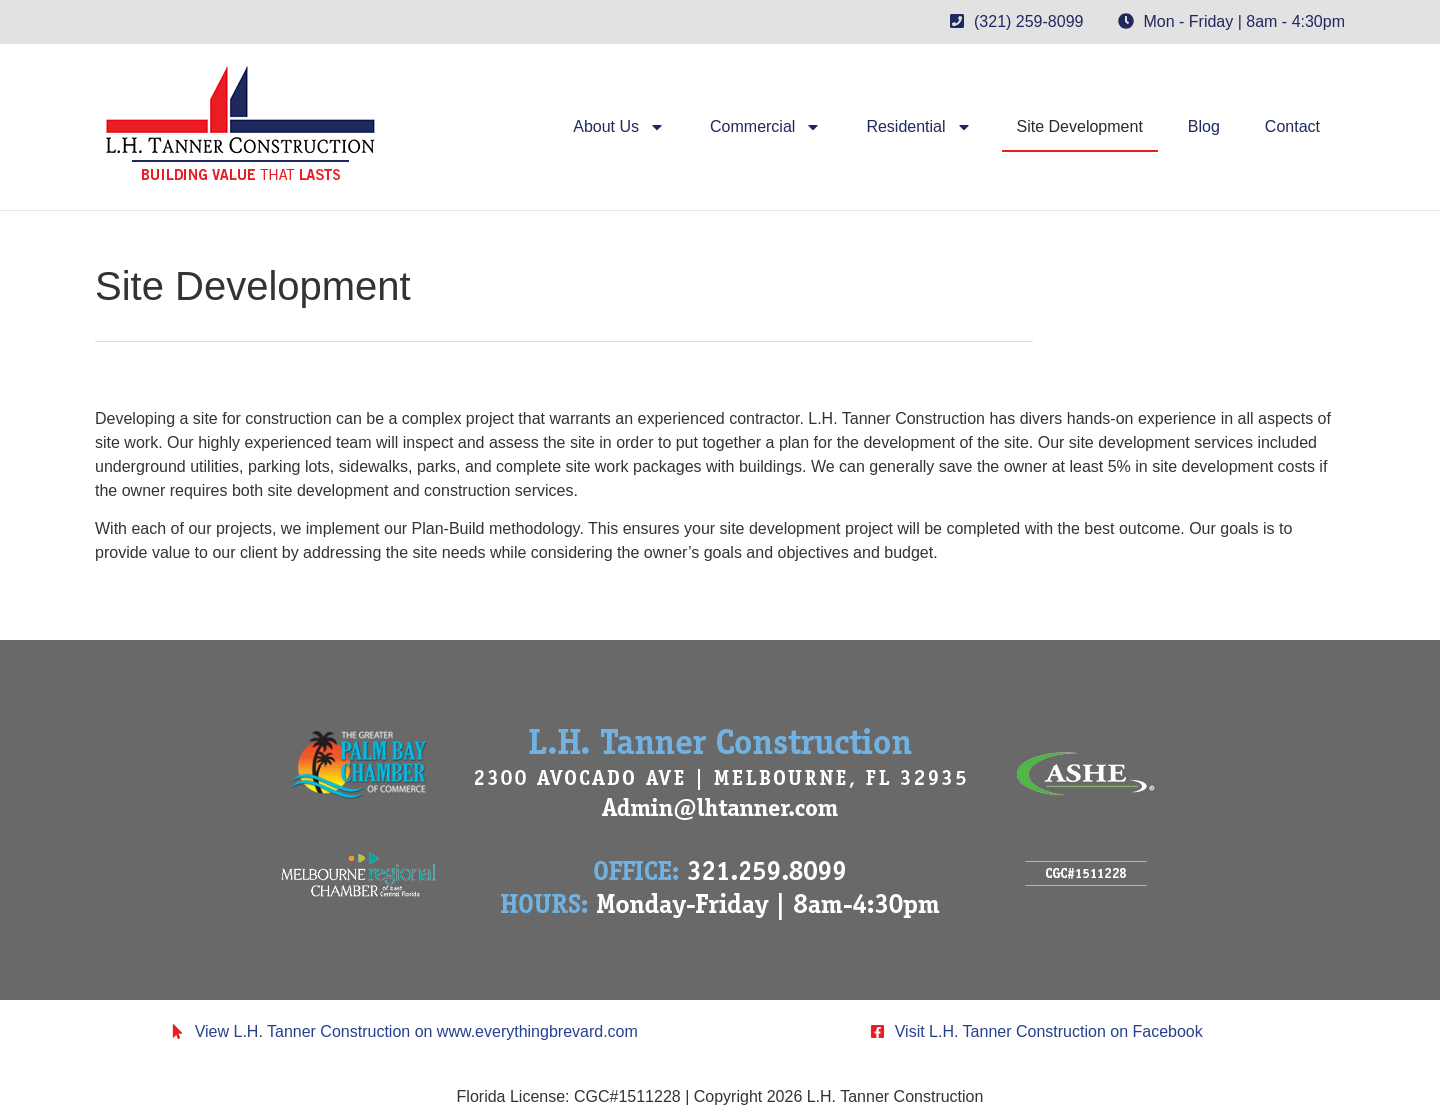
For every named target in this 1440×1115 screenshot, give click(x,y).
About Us (619, 127)
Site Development (1080, 126)
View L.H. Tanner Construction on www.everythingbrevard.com (416, 1031)
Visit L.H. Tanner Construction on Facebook (1049, 1031)
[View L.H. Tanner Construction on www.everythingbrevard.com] (177, 1031)
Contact (1292, 126)
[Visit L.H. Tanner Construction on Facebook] (877, 1031)
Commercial (765, 127)
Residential (918, 127)
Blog (1204, 126)
